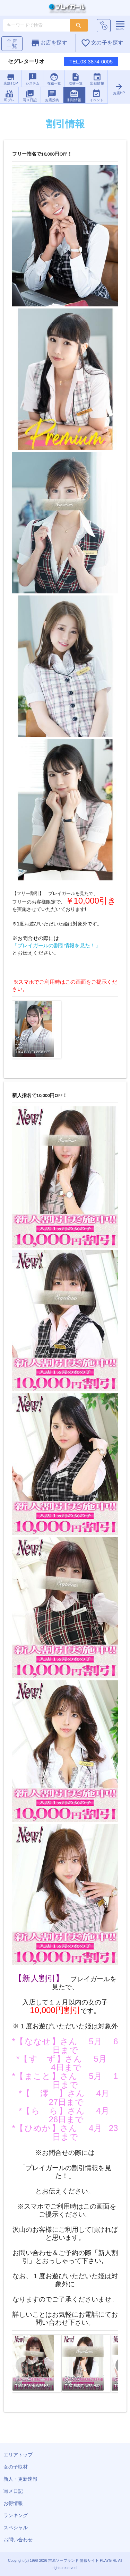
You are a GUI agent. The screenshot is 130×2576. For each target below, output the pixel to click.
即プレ (9, 95)
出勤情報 (96, 78)
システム (32, 78)
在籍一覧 (53, 78)
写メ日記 (29, 95)
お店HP (118, 88)
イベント (96, 95)
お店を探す (49, 43)
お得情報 (13, 2503)
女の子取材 (15, 2467)
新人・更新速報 (20, 2479)
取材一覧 (75, 78)
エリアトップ (18, 2454)
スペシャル (15, 2527)
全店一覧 (12, 43)
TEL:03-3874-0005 (91, 61)
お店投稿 (52, 95)
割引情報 (74, 95)
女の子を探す (102, 43)
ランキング (15, 2515)
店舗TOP (10, 78)
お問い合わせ (18, 2539)
